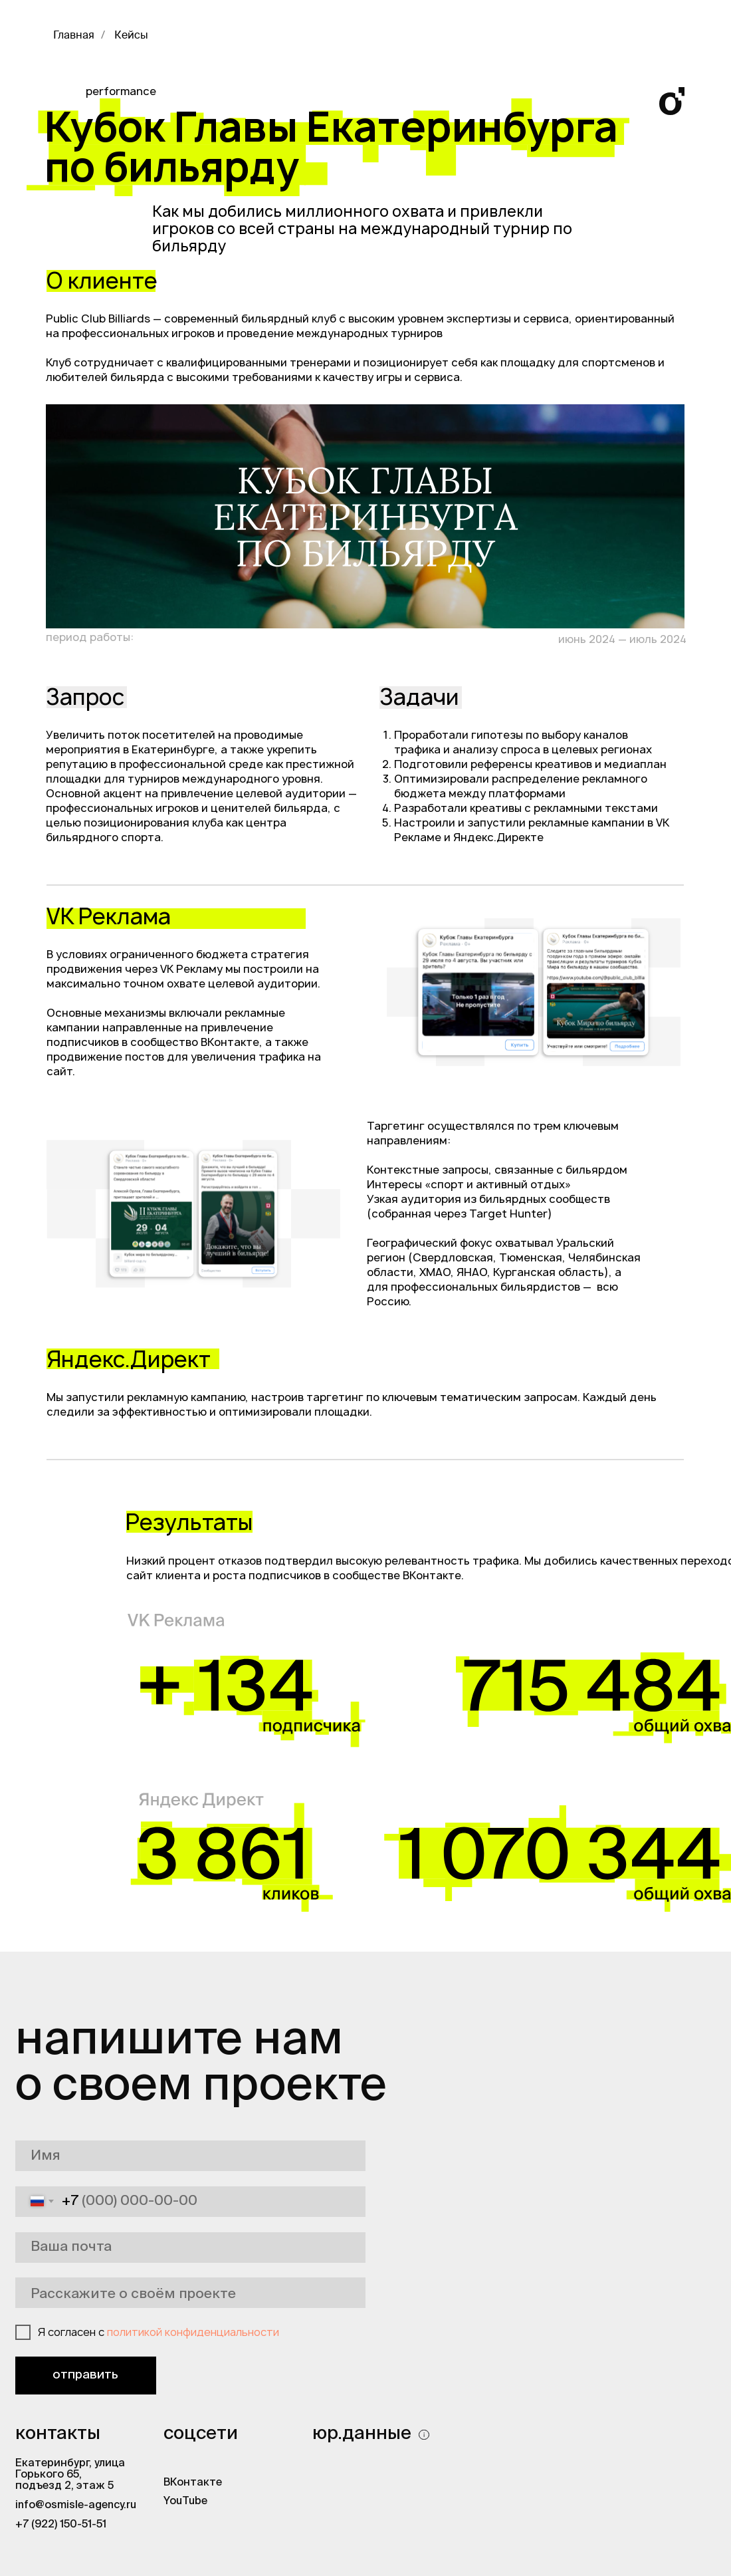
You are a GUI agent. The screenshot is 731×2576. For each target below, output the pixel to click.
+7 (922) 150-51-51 (60, 2524)
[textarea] (190, 2292)
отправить (85, 2375)
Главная (73, 36)
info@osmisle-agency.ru (75, 2505)
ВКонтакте (192, 2483)
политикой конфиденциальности (193, 2332)
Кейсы (131, 36)
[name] (190, 2155)
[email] (190, 2247)
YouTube (185, 2501)
